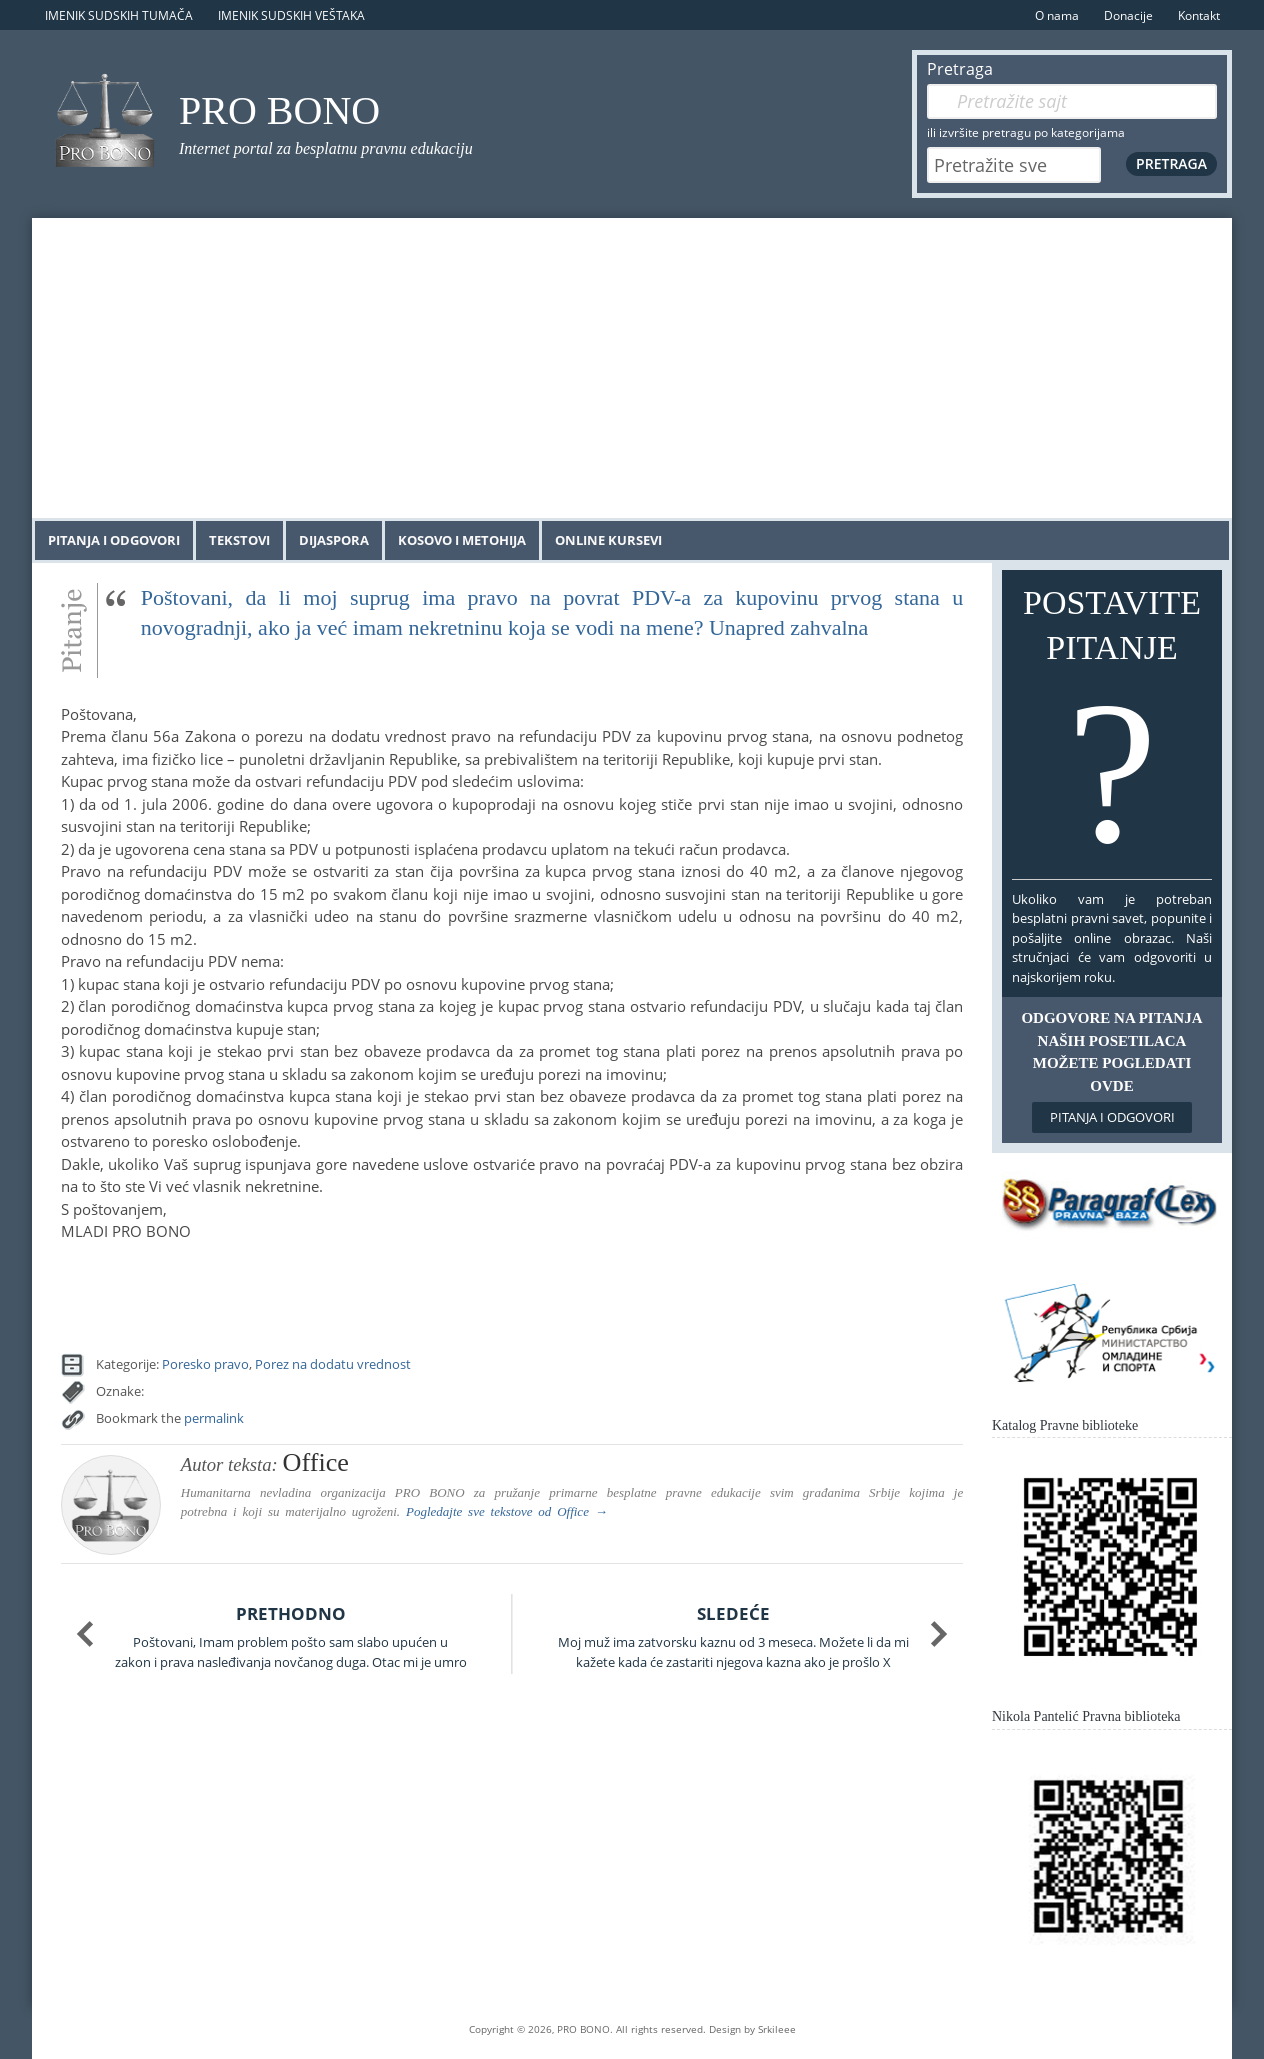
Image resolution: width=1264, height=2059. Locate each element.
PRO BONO (279, 110)
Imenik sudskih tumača (119, 15)
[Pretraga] (1072, 101)
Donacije (1128, 15)
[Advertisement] (632, 368)
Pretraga (960, 69)
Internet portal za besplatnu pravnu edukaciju (326, 148)
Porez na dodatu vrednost (333, 1364)
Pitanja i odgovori (114, 540)
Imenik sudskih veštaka (291, 15)
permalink (214, 1418)
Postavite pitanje (1112, 729)
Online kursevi (608, 540)
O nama (1057, 15)
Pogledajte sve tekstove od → (507, 1511)
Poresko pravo (205, 1364)
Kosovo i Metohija (462, 540)
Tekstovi (239, 540)
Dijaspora (334, 540)
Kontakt (1199, 15)
